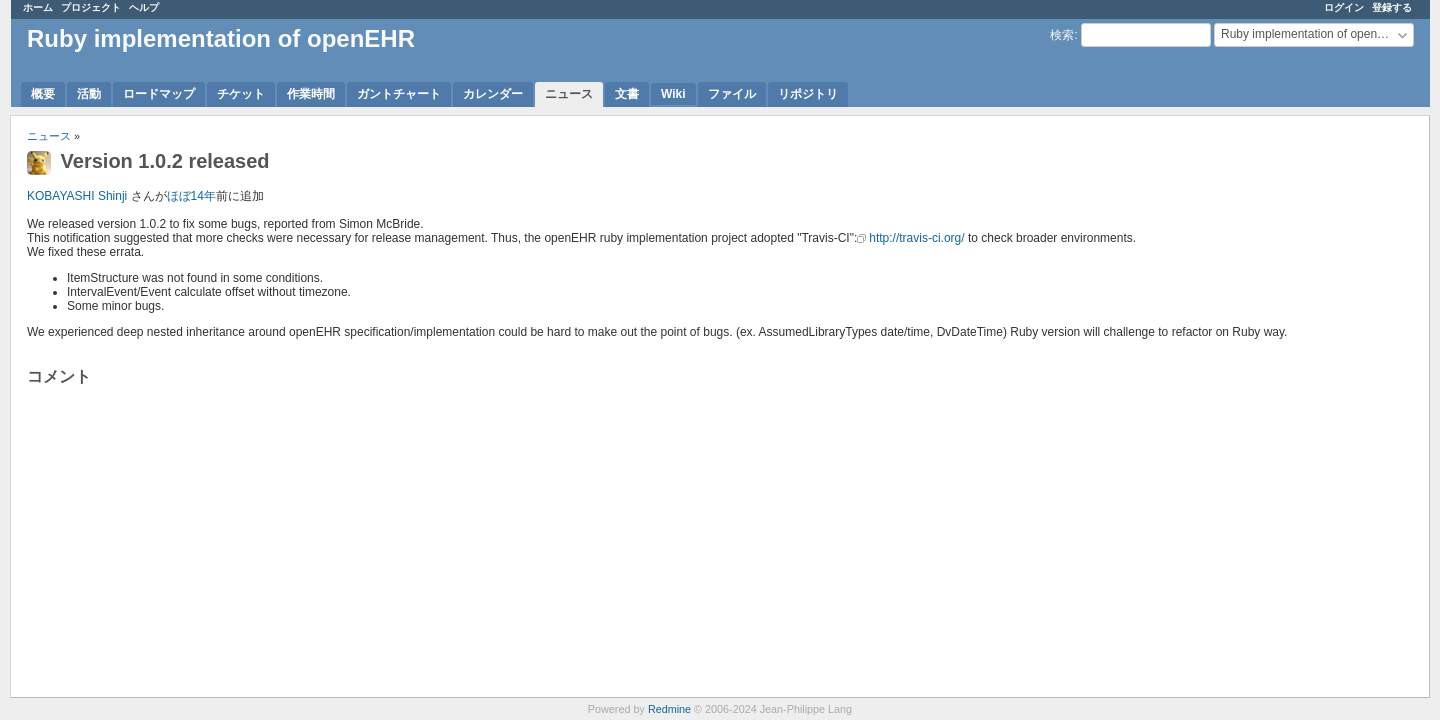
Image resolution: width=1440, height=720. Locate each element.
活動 (89, 94)
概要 (43, 94)
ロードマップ (159, 94)
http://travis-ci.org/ (916, 238)
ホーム (38, 7)
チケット (241, 94)
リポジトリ (808, 94)
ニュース (569, 94)
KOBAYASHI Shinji (77, 196)
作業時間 (311, 94)
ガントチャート (399, 94)
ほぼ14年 (191, 196)
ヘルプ (144, 7)
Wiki (673, 94)
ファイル (732, 94)
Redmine (669, 709)
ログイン (1344, 7)
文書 (627, 94)
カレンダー (493, 94)
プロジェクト (91, 7)
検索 (1062, 35)
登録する (1392, 7)
